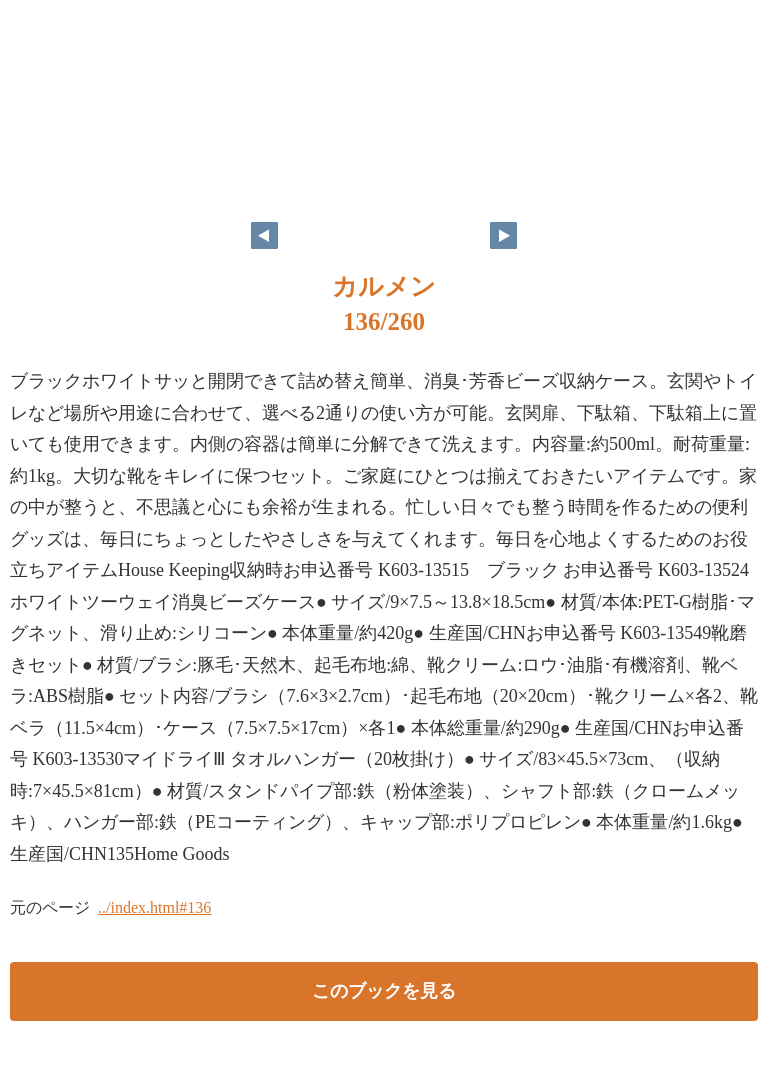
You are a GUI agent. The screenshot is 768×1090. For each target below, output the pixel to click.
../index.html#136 (154, 907)
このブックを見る (384, 991)
